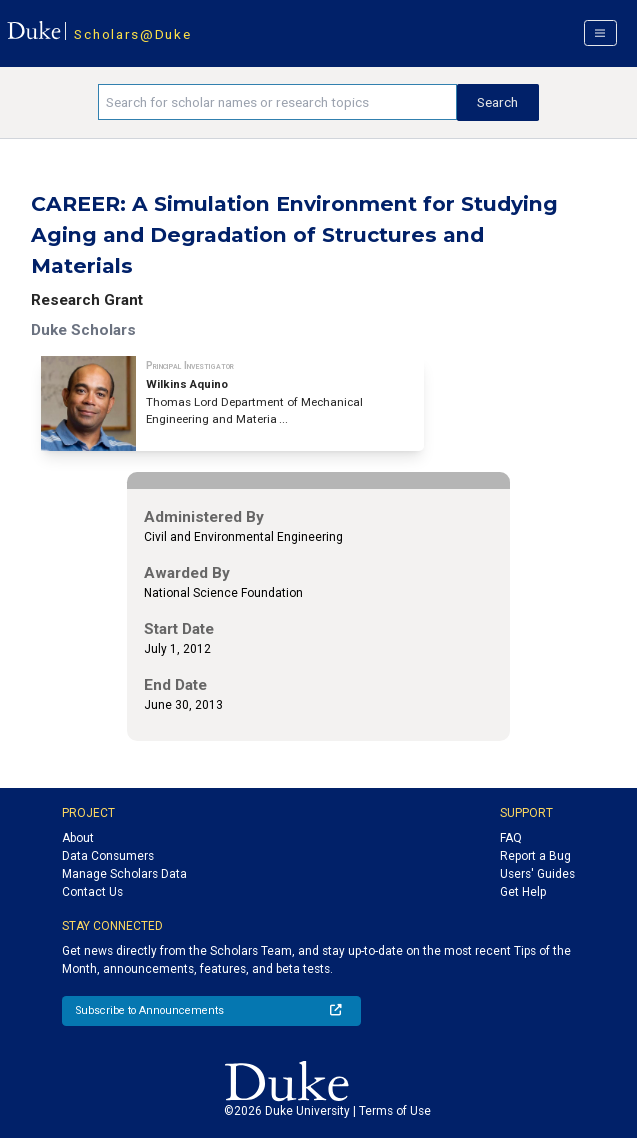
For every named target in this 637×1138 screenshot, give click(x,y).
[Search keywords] (277, 102)
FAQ (511, 838)
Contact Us (92, 892)
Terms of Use (395, 1111)
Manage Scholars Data (124, 874)
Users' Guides (537, 874)
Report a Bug (535, 856)
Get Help (523, 892)
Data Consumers (108, 856)
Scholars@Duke (132, 34)
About (78, 838)
